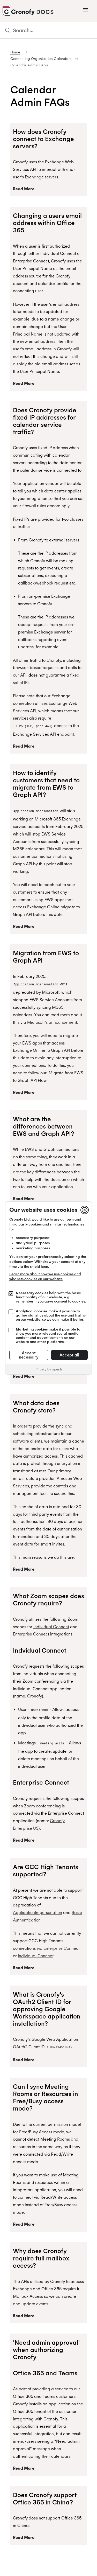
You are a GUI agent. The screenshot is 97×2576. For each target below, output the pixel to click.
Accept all (69, 1355)
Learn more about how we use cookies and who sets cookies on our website (45, 1276)
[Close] (84, 1210)
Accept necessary (29, 1354)
